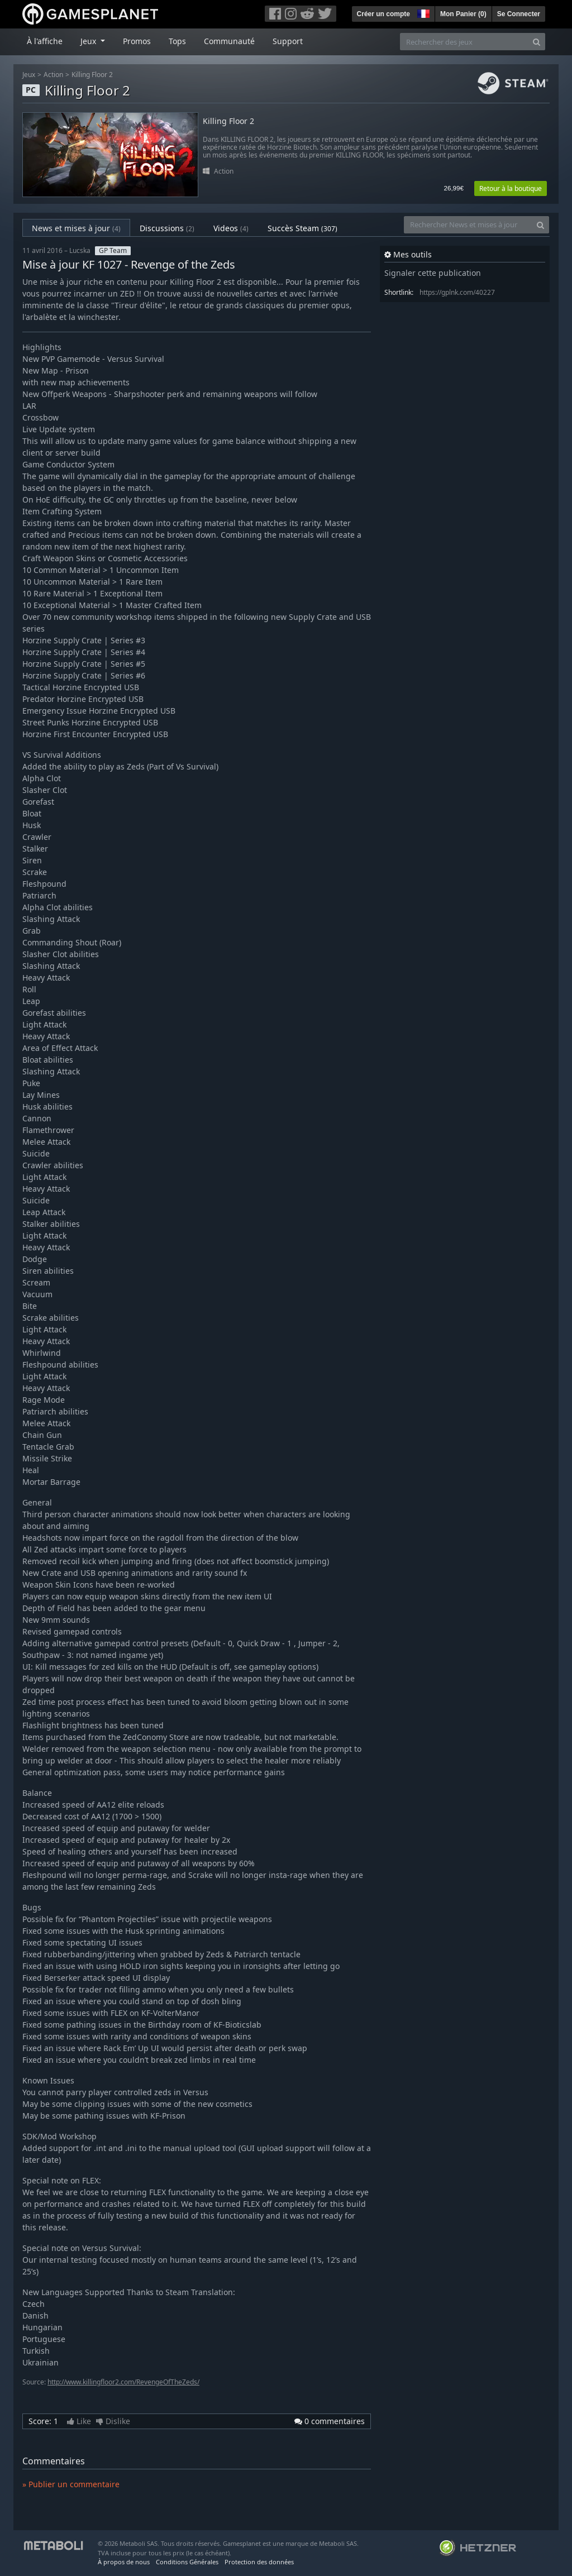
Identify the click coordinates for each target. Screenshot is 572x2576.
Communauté (229, 41)
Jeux (28, 74)
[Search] (536, 41)
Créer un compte (383, 14)
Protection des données (259, 2562)
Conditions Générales (187, 2562)
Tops (177, 41)
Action (53, 74)
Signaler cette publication (432, 272)
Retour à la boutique (510, 188)
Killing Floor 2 (92, 74)
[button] (422, 12)
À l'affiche (45, 41)
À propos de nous (124, 2562)
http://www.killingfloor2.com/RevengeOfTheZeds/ (123, 2382)
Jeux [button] (89, 41)
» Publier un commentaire (71, 2484)
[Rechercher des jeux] (464, 41)
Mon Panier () (463, 14)
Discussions (167, 228)
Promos (137, 41)
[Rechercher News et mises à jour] (468, 224)
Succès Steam (302, 228)
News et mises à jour (76, 228)
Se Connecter (518, 14)
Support (288, 41)
